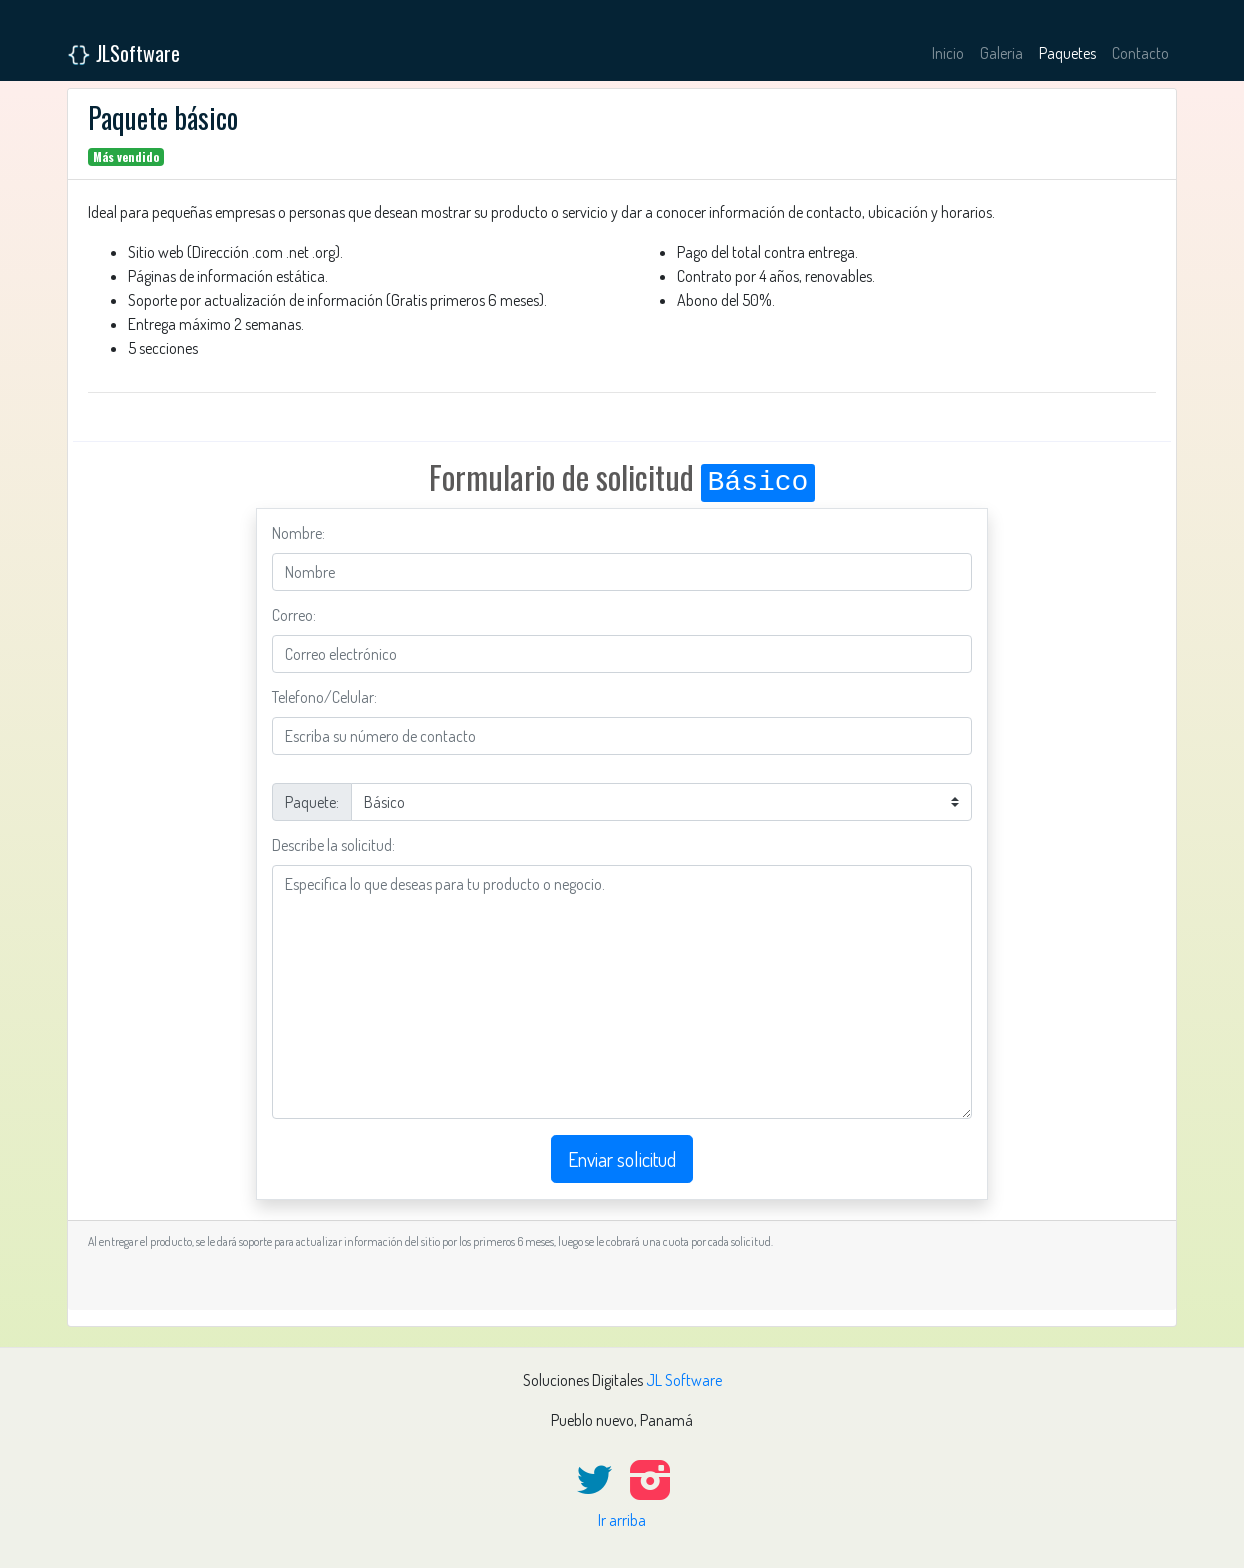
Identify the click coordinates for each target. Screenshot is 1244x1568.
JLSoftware (123, 53)
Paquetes (1067, 53)
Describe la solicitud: (333, 845)
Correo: (294, 615)
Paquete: (312, 802)
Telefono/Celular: (324, 697)
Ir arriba (622, 1520)
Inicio (948, 53)
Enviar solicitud (622, 1159)
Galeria (1001, 53)
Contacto (1140, 53)
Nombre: (298, 533)
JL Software (684, 1380)
